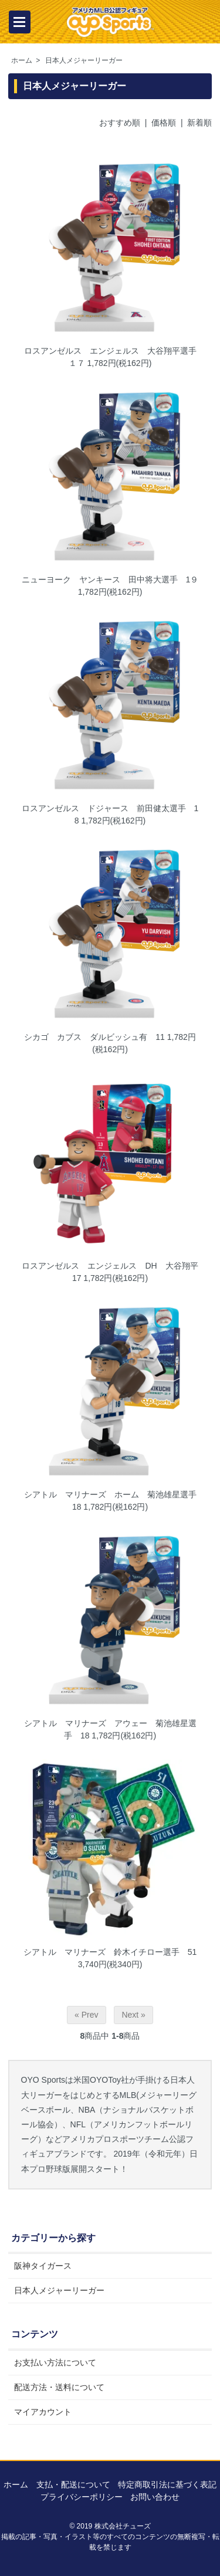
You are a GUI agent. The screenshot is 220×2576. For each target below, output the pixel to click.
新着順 (199, 122)
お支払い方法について (55, 2362)
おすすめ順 (119, 122)
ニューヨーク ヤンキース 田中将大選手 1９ (110, 579)
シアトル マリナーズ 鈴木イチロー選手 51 (110, 1952)
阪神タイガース (43, 2265)
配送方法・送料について (59, 2387)
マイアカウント (43, 2411)
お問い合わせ (155, 2497)
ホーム (21, 60)
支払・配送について (73, 2484)
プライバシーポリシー (81, 2497)
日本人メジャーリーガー (84, 60)
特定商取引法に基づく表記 (167, 2484)
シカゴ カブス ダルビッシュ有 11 (94, 1037)
